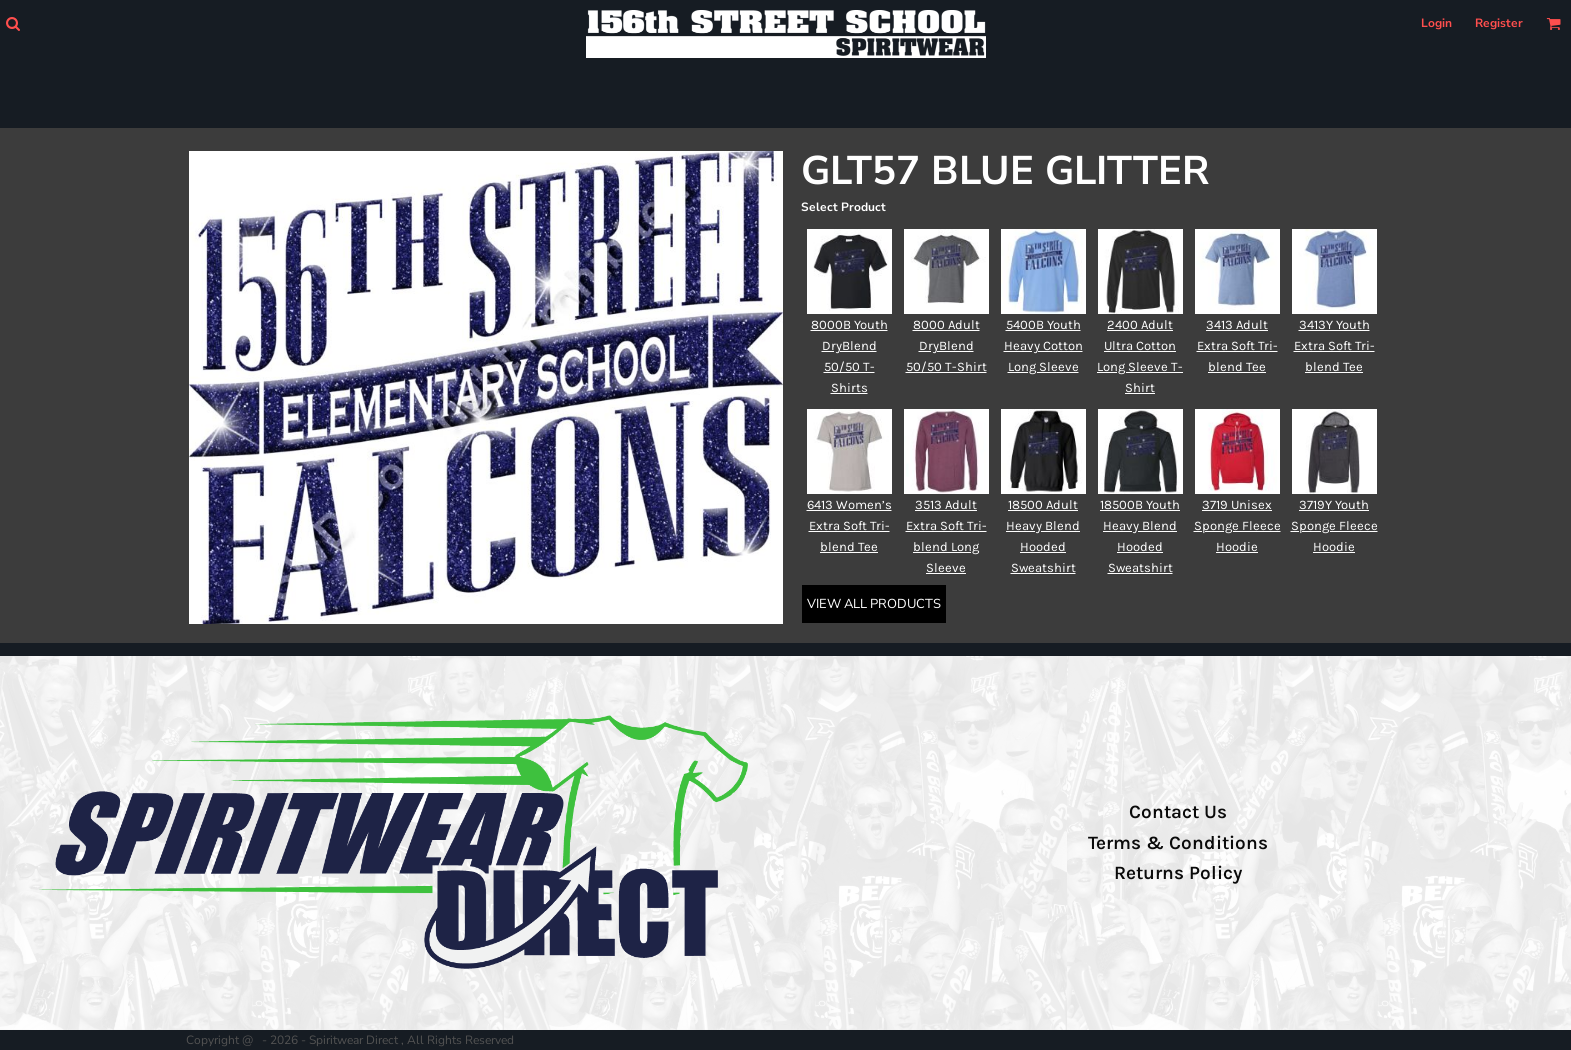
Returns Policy (1178, 873)
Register (1499, 23)
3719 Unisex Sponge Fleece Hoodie (1237, 525)
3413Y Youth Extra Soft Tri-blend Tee (1334, 345)
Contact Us (1178, 812)
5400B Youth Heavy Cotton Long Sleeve (1043, 345)
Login (1436, 23)
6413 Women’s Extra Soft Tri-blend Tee (849, 525)
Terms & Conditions (1178, 843)
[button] (12, 23)
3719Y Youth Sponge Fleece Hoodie (1334, 525)
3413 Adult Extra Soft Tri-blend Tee (1237, 345)
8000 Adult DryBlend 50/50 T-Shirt (946, 345)
